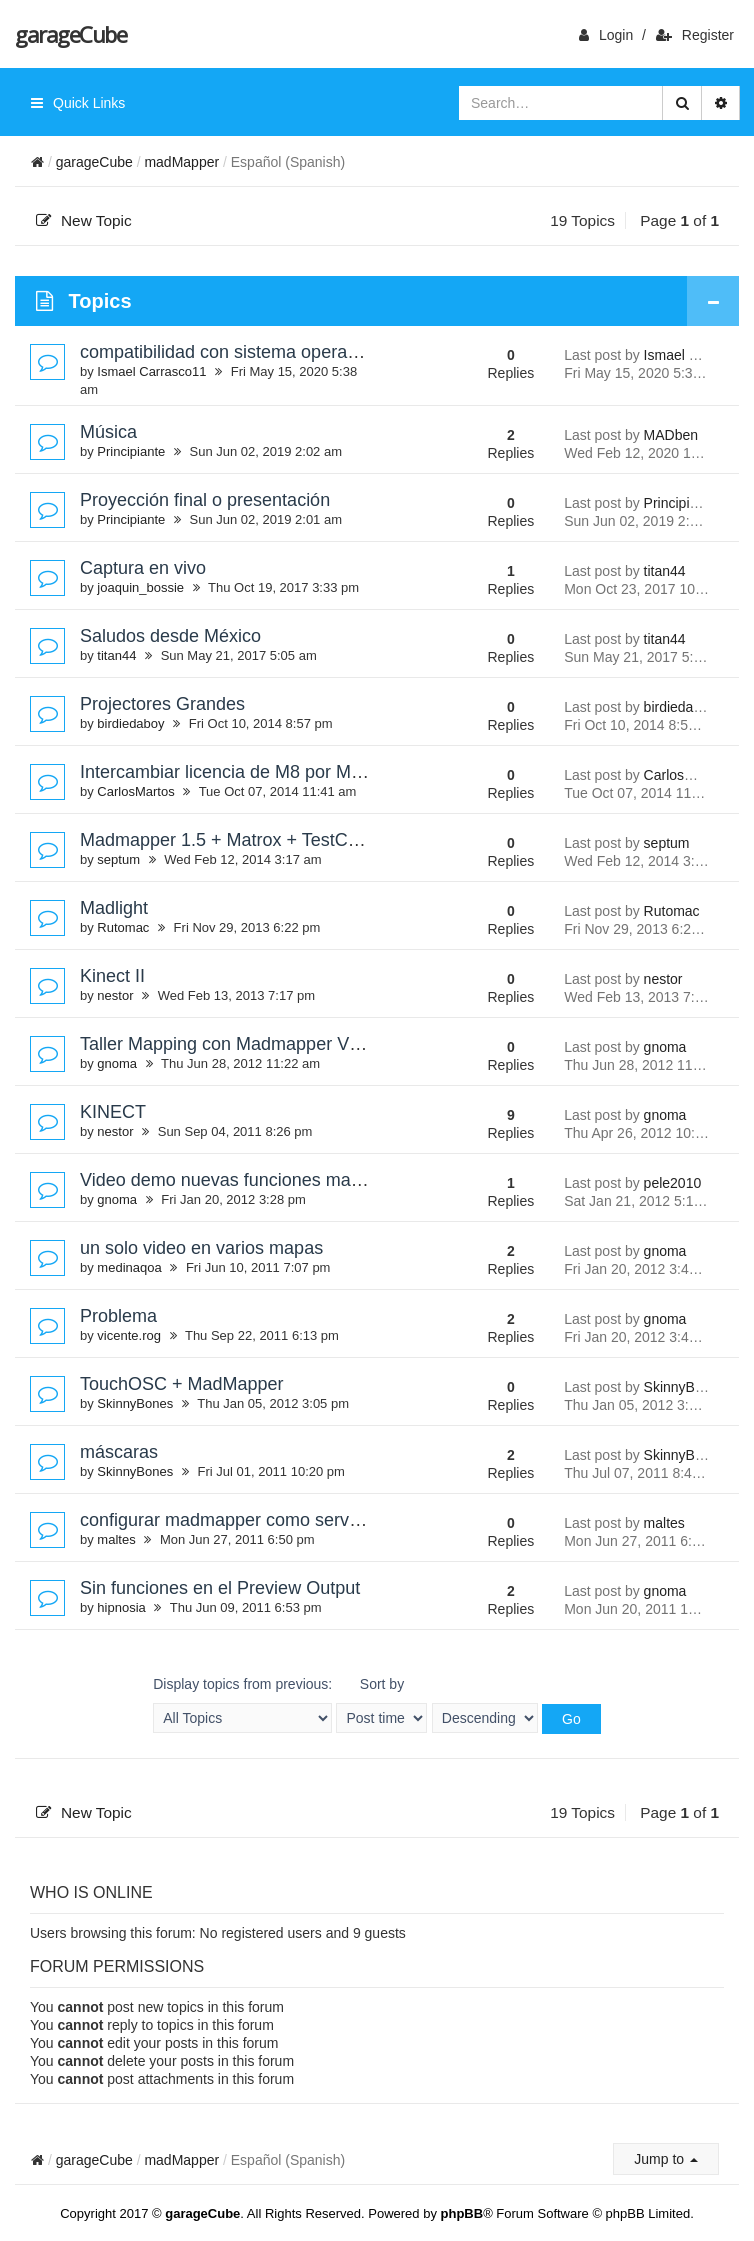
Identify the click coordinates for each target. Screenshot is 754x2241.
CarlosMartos (135, 791)
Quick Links (78, 103)
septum (118, 859)
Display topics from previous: (242, 1704)
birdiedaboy (130, 723)
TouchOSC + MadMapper (182, 1384)
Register (695, 35)
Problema (118, 1316)
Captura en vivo (143, 568)
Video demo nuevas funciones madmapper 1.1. (268, 1180)
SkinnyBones (135, 1403)
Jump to (666, 2159)
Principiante (131, 451)
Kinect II (112, 976)
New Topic (84, 220)
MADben (671, 435)
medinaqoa (129, 1267)
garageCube (70, 34)
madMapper (181, 162)
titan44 (665, 571)
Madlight (114, 908)
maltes (116, 1539)
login (606, 35)
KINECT (113, 1112)
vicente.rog (129, 1335)
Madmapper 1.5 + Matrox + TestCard (227, 840)
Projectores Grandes (162, 704)
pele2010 (673, 1183)
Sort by (381, 1704)
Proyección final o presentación (205, 500)
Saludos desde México (170, 636)
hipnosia (121, 1607)
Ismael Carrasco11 (151, 371)
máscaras (119, 1452)
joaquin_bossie (140, 587)
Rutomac (123, 927)
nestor (115, 995)
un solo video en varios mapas (201, 1248)
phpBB (462, 2213)
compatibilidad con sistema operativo (227, 352)
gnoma (117, 1063)
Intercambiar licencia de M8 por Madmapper (256, 772)
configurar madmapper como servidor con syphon (278, 1520)
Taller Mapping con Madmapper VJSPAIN (245, 1044)
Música (108, 432)
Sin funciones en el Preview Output (220, 1588)
